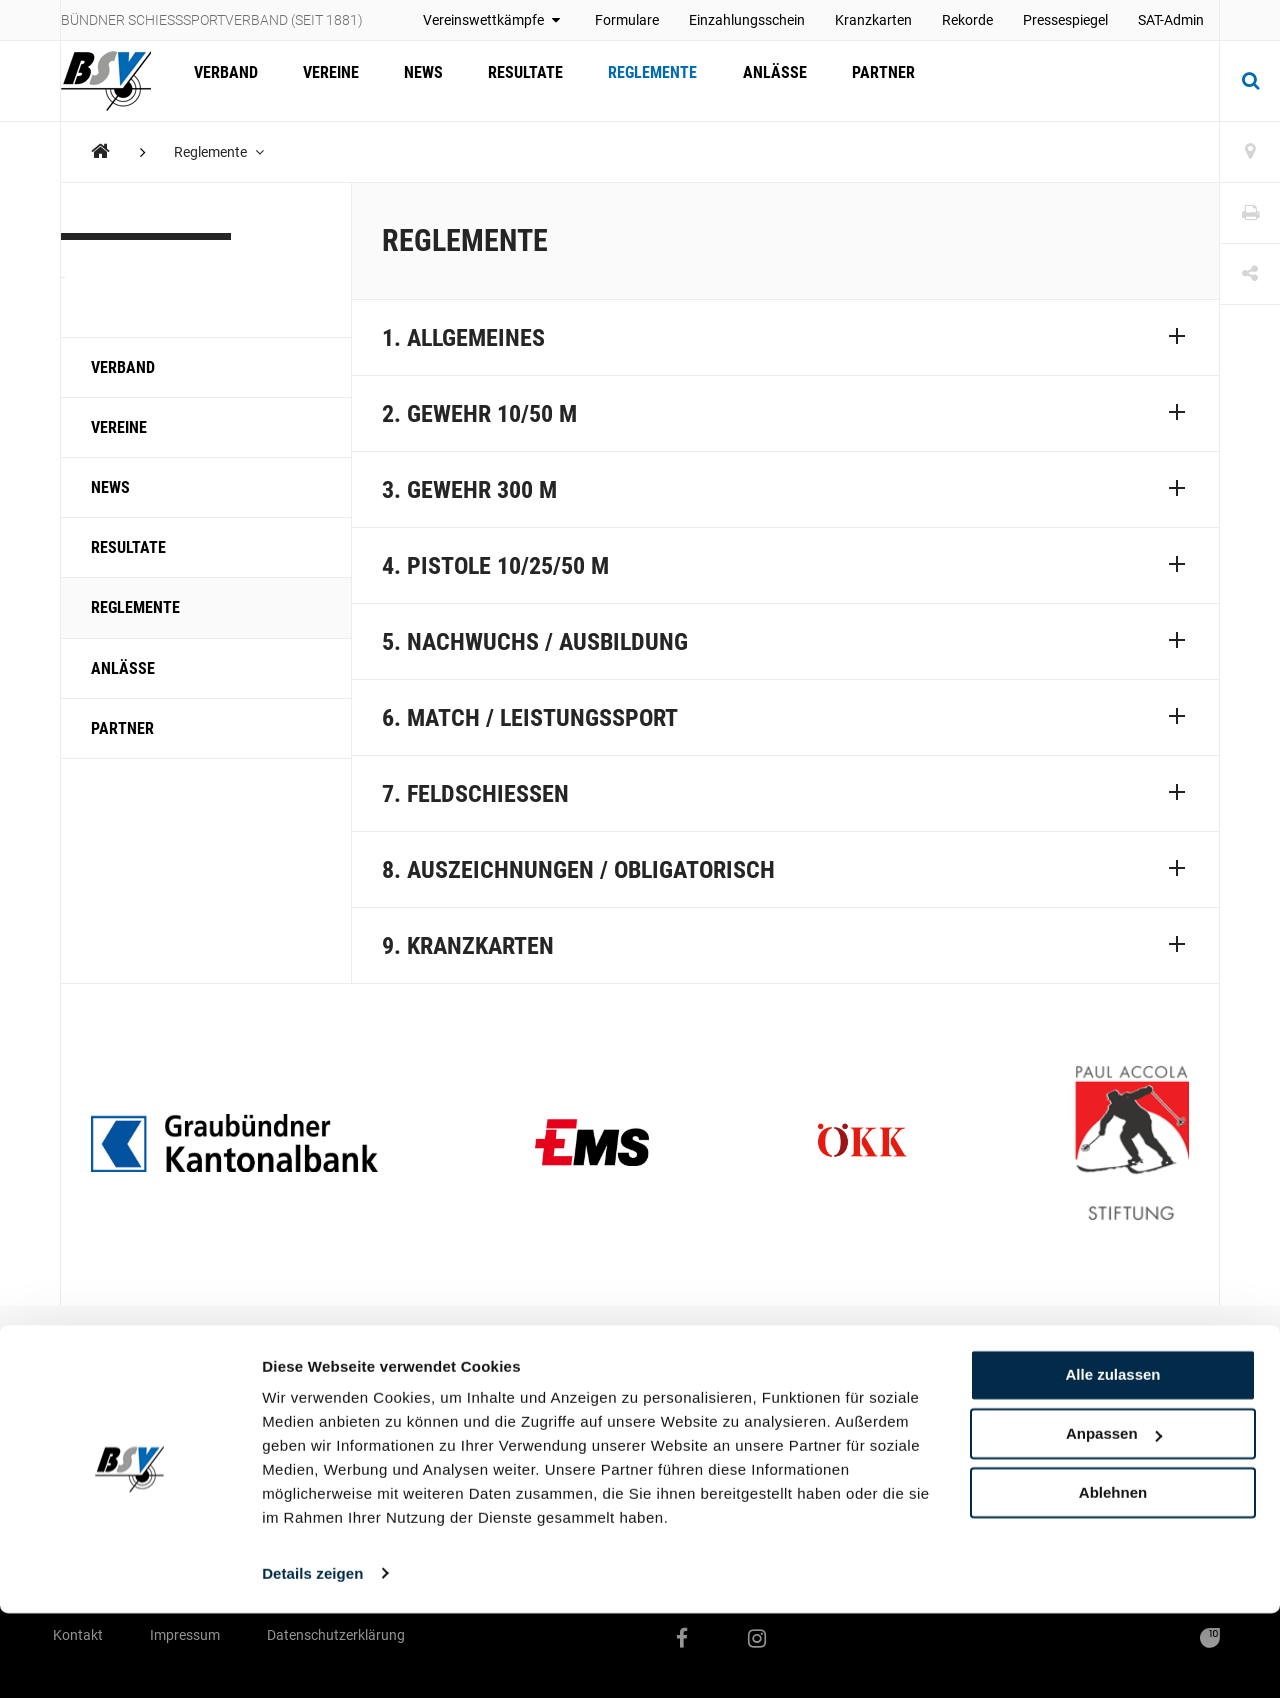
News (410, 80)
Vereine (323, 80)
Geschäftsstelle (501, 1403)
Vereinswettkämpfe (494, 20)
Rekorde (967, 20)
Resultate (507, 80)
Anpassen (1114, 1519)
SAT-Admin (1171, 20)
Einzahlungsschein (747, 20)
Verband (223, 80)
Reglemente (629, 80)
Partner (849, 80)
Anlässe (746, 80)
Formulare (627, 20)
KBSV (107, 264)
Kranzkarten (873, 20)
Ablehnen (1113, 1577)
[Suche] (1250, 81)
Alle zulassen (1112, 1460)
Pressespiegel (1065, 20)
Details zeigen (312, 1658)
